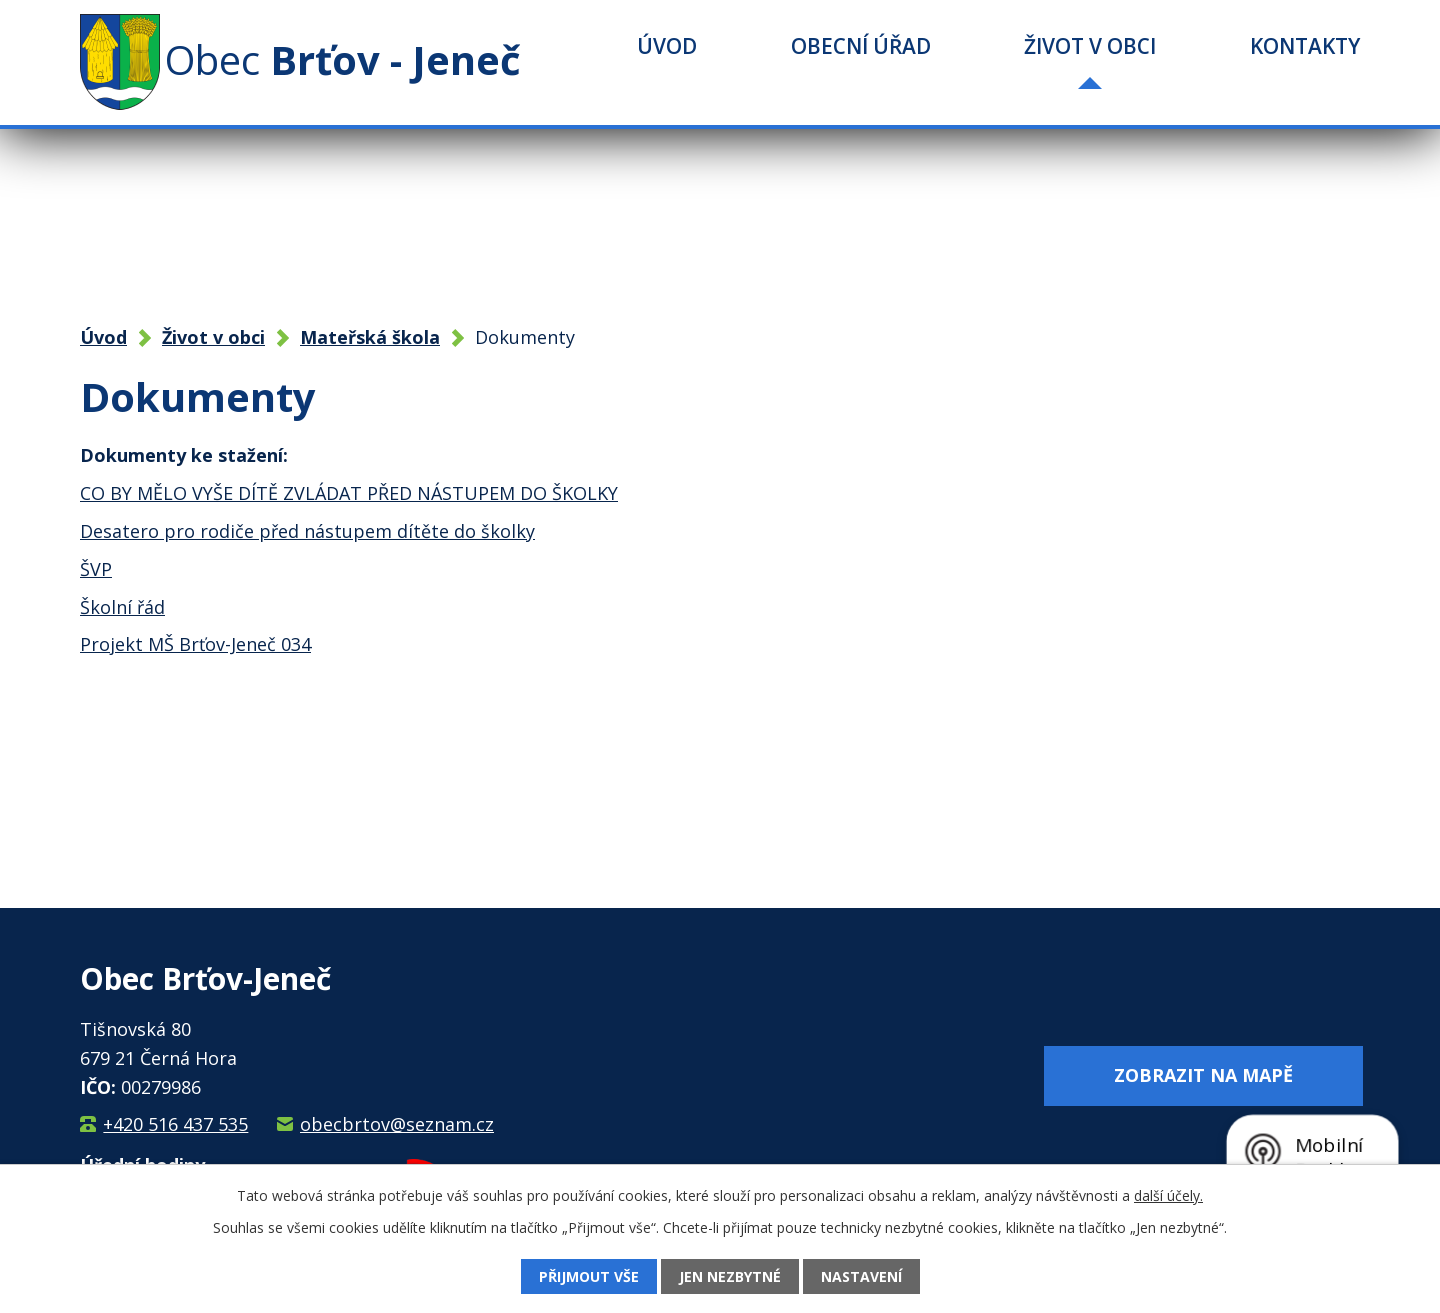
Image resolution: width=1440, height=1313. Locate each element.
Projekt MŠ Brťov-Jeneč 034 (195, 644)
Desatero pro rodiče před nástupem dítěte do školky (307, 531)
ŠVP (96, 569)
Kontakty (1305, 46)
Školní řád (122, 607)
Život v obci (1090, 46)
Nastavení (861, 1276)
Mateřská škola (370, 337)
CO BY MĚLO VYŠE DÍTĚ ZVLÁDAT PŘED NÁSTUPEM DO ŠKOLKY (349, 493)
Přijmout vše (589, 1276)
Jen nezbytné (730, 1276)
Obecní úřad (861, 46)
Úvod (667, 46)
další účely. (1168, 1195)
